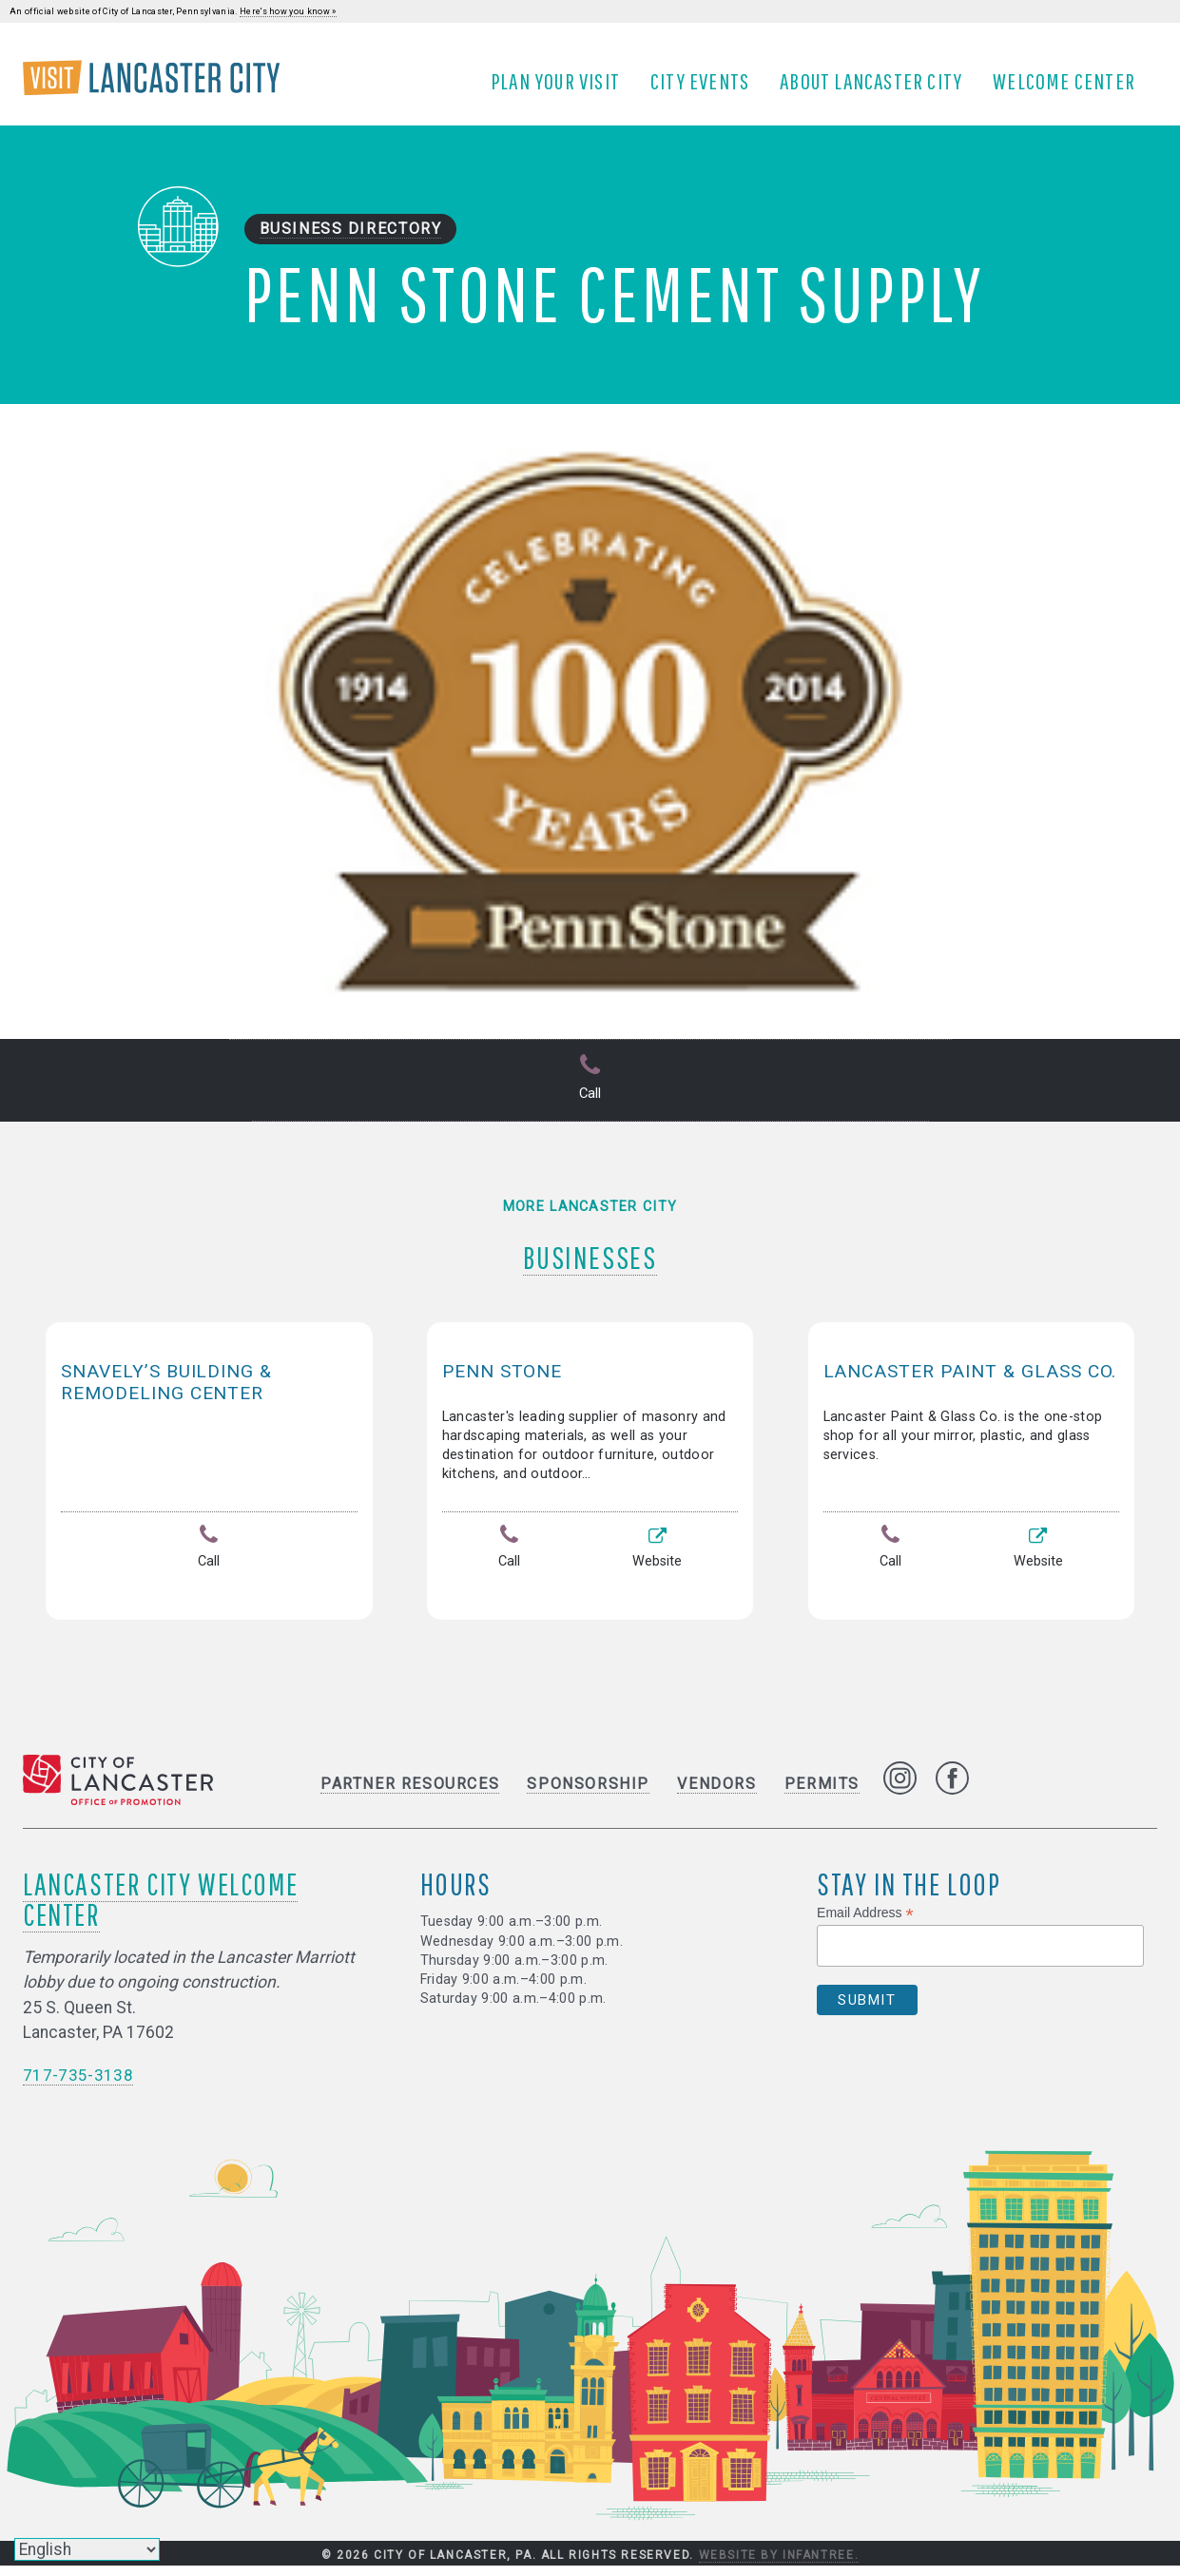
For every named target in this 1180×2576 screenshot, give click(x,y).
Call (590, 1093)
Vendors (716, 1794)
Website (657, 1564)
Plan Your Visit (562, 88)
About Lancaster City (877, 88)
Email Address (865, 1923)
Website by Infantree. (779, 2565)
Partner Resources (409, 1794)
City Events (706, 88)
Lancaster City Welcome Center (160, 1909)
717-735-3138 (78, 2085)
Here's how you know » (288, 11)
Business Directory (351, 243)
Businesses (590, 1261)
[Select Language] (87, 2549)
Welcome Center (1070, 88)
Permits (822, 1794)
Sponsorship (588, 1794)
